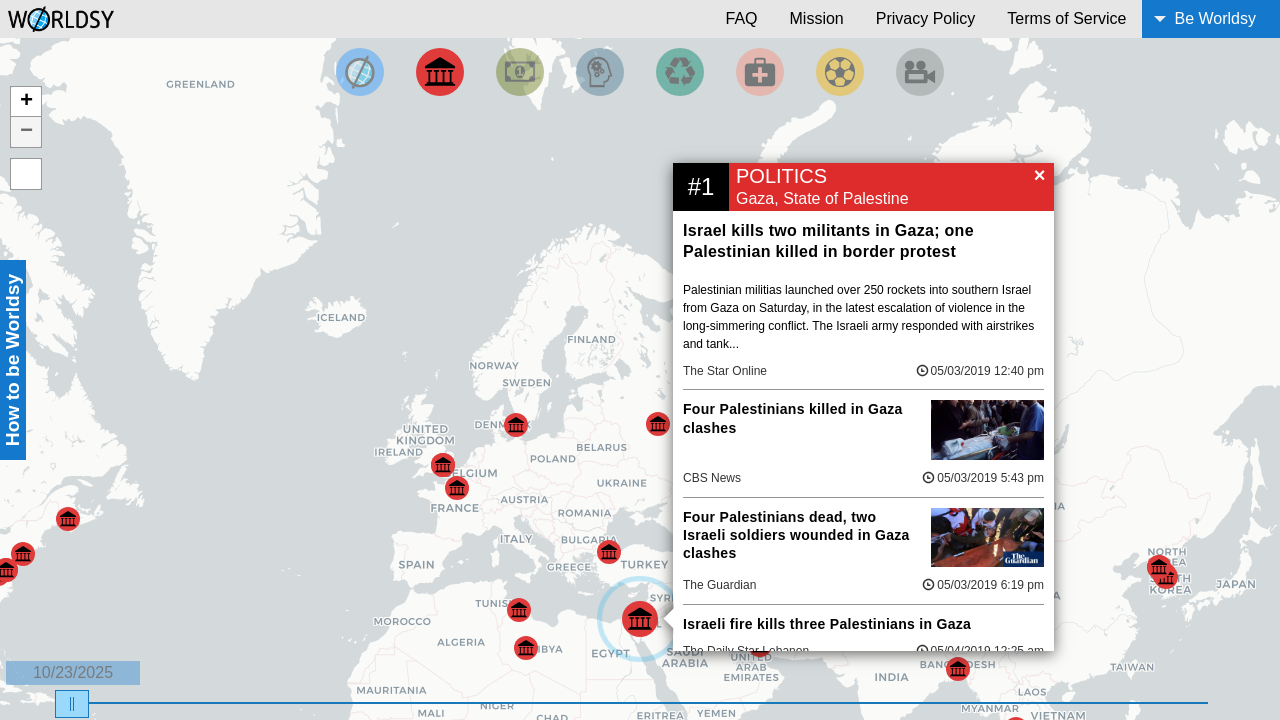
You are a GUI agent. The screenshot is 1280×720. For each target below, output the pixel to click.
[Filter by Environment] (680, 72)
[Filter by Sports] (840, 72)
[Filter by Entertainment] (920, 72)
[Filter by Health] (760, 72)
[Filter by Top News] (360, 72)
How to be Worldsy (12, 360)
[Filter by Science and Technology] (600, 72)
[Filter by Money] (520, 72)
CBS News (712, 478)
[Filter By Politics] (440, 72)
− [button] (26, 132)
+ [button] (26, 102)
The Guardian (719, 585)
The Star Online (725, 371)
